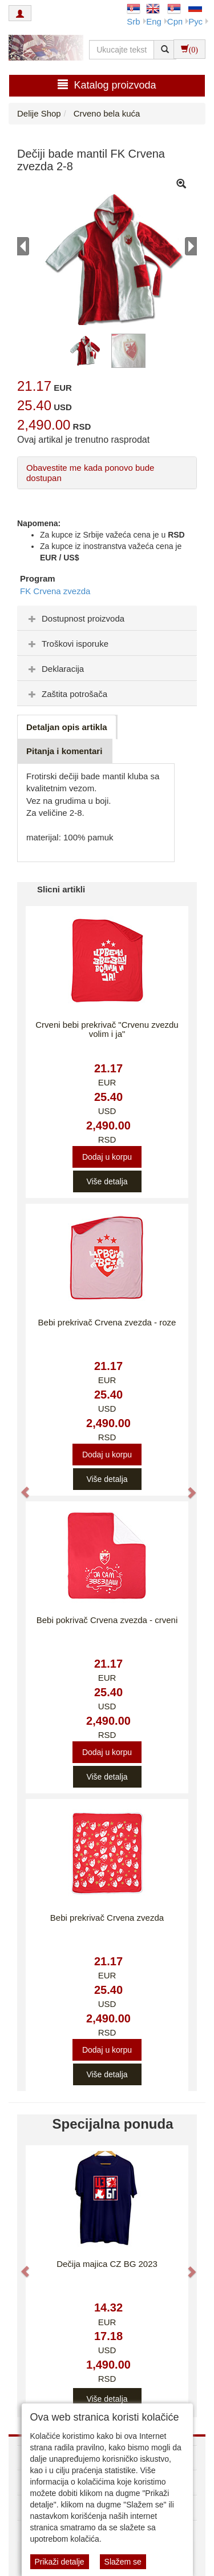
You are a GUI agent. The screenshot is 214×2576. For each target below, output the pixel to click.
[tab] (107, 618)
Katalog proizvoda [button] (107, 85)
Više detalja (106, 1181)
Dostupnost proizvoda (75, 618)
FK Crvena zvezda (55, 591)
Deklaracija (55, 669)
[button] (19, 1486)
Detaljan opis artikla (66, 727)
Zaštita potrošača (66, 694)
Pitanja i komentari (64, 751)
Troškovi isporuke (67, 643)
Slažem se (123, 2561)
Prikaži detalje (59, 2561)
